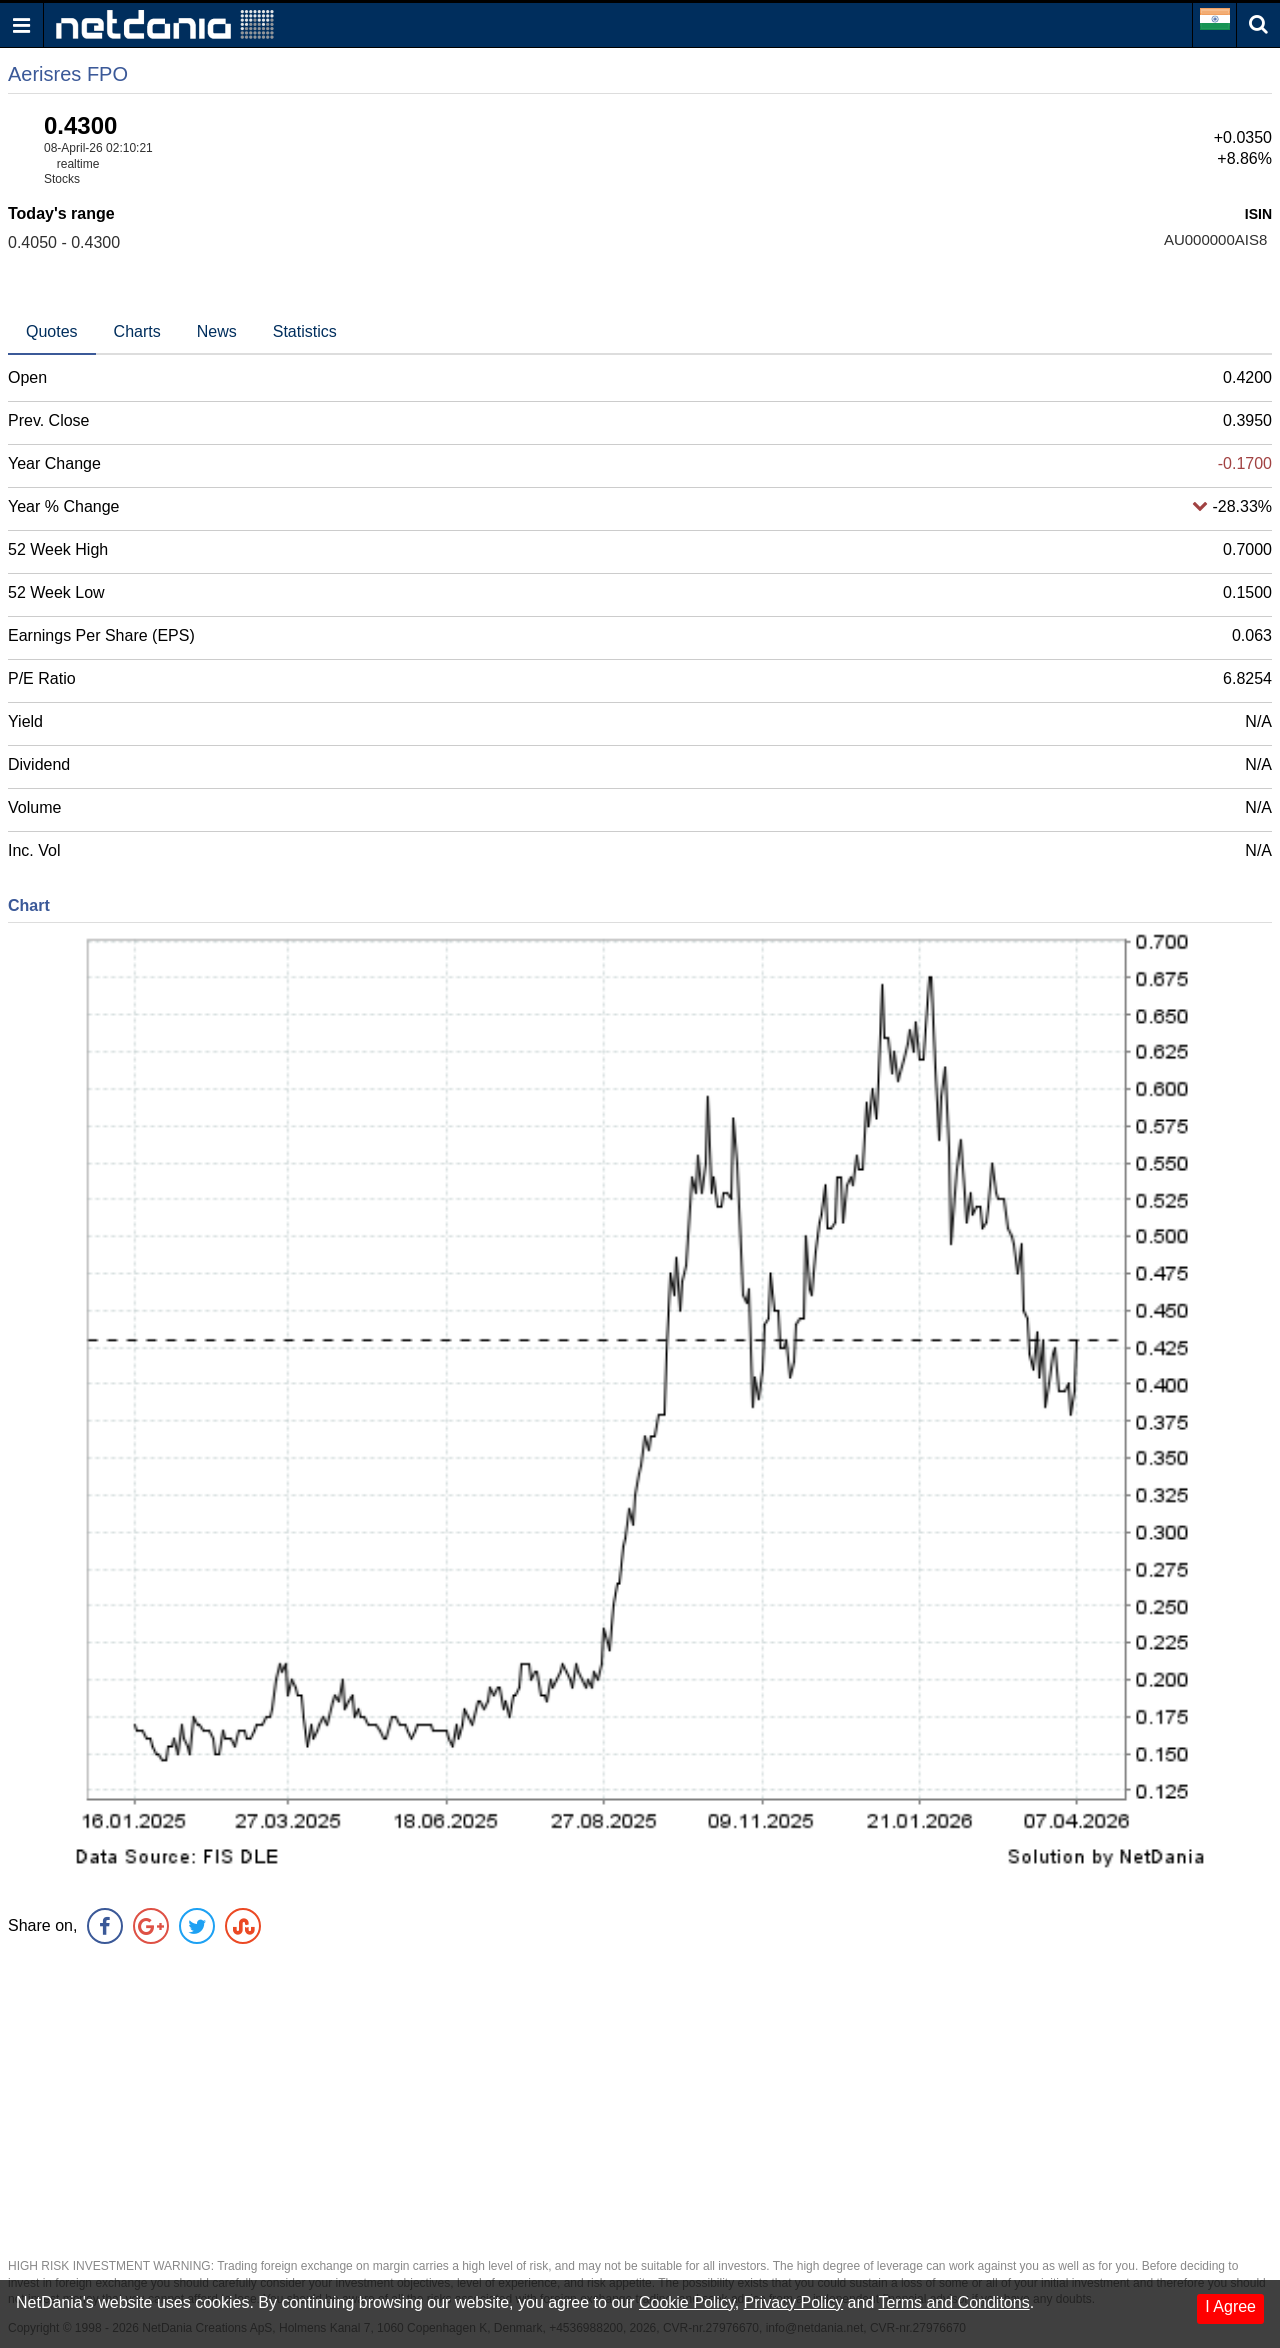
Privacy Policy (794, 2302)
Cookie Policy (687, 2302)
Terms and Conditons (953, 2302)
